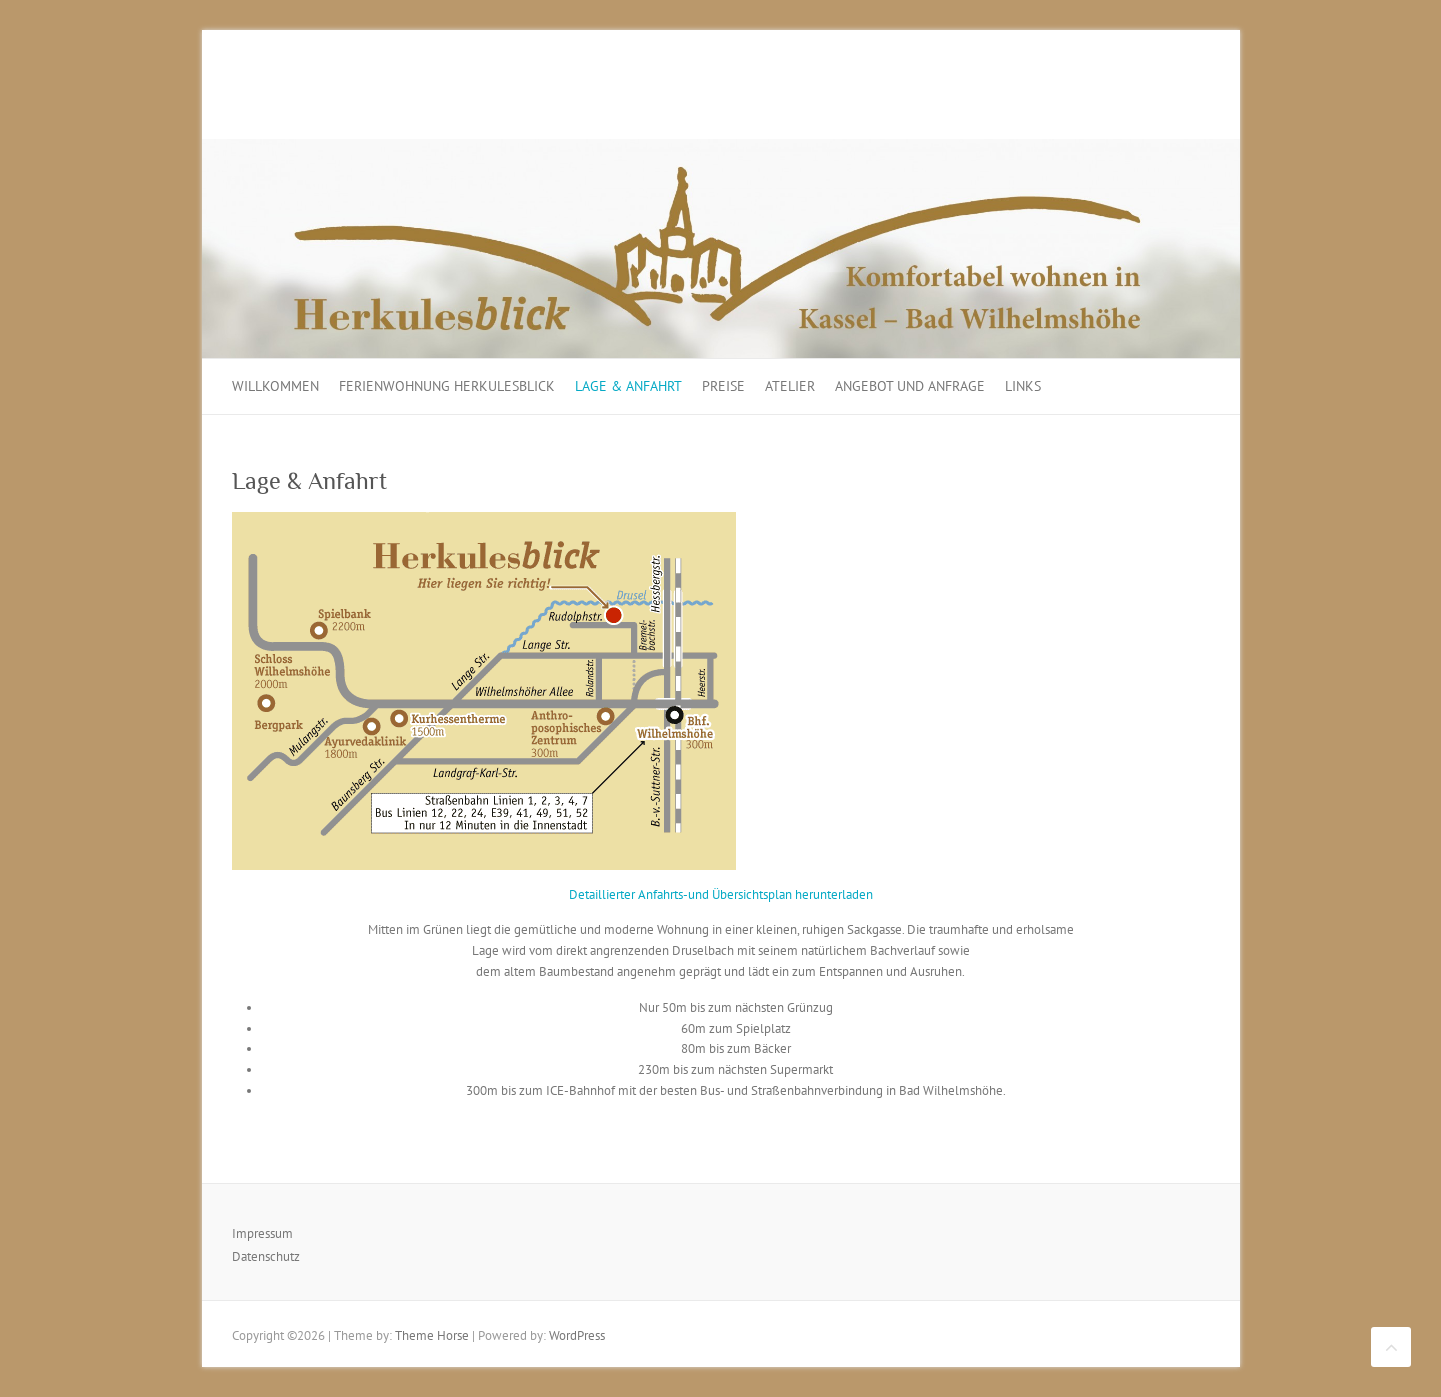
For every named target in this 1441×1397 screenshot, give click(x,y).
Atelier (790, 386)
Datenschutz (266, 1256)
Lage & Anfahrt (628, 386)
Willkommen (275, 386)
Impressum (262, 1233)
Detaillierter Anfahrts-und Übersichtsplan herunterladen (721, 894)
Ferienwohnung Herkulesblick (447, 386)
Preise (723, 386)
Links (1023, 386)
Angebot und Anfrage (910, 386)
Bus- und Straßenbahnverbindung (791, 1090)
